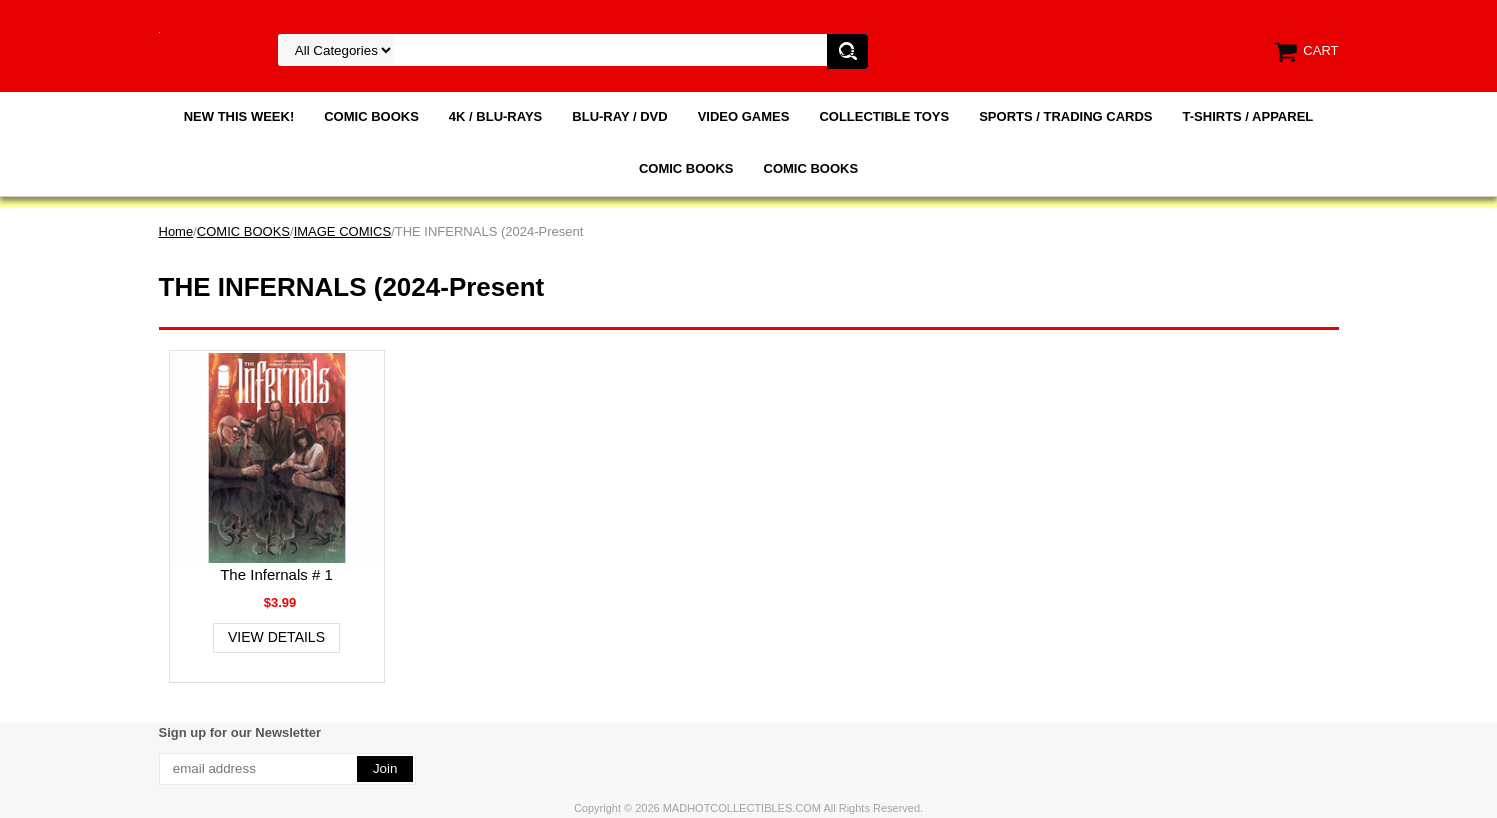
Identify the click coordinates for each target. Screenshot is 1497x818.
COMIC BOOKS (371, 116)
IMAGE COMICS (343, 231)
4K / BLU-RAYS (495, 116)
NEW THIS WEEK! (239, 116)
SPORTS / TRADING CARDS (1065, 116)
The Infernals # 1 (276, 574)
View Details (276, 637)
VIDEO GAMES (744, 116)
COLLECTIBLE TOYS (884, 116)
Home (176, 231)
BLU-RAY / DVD (619, 116)
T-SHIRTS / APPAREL (1248, 116)
